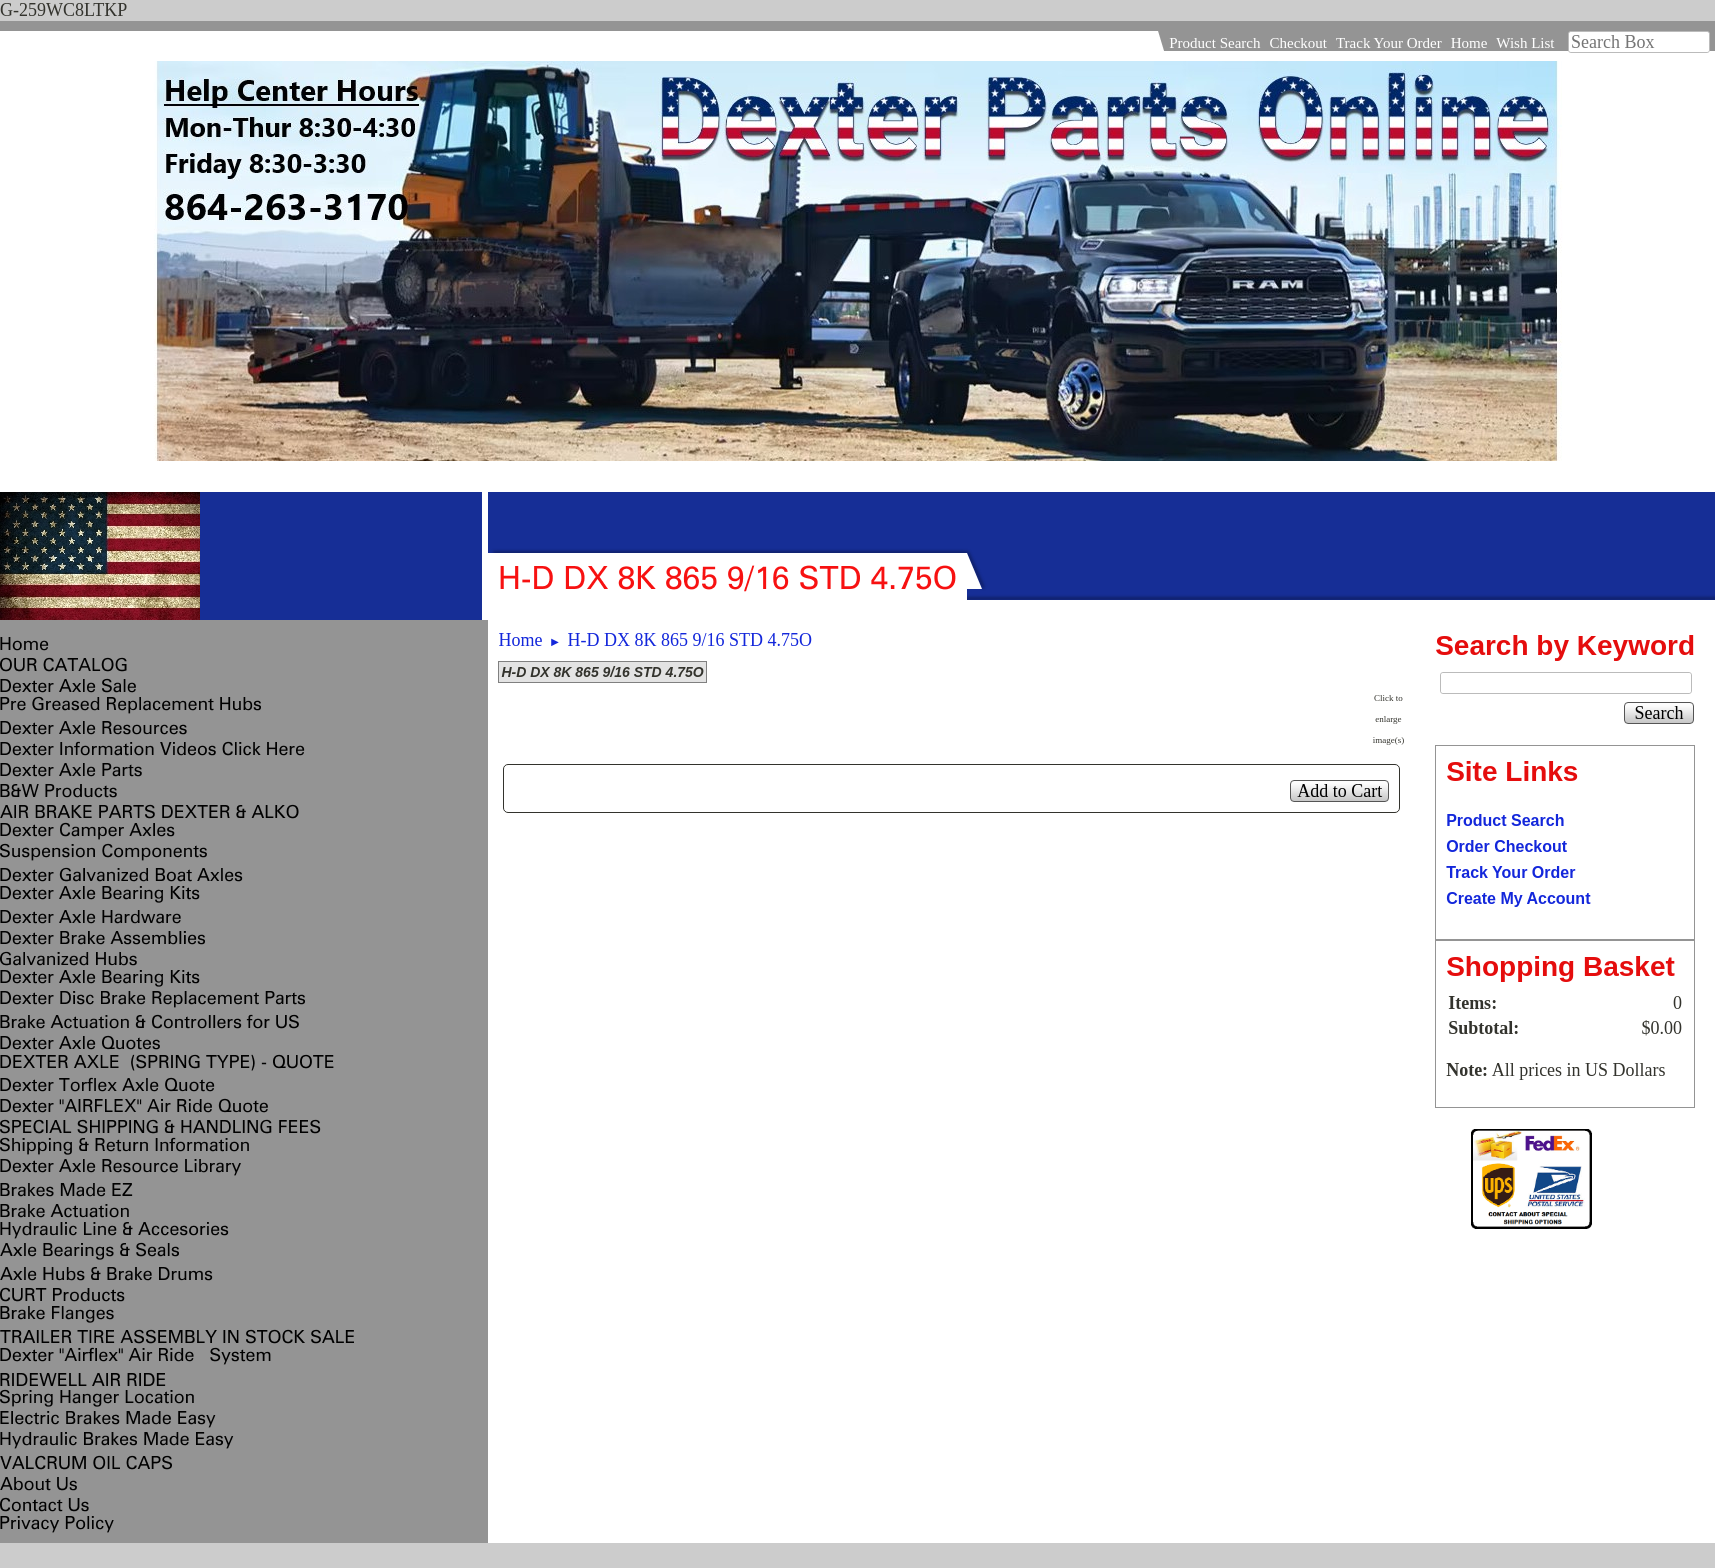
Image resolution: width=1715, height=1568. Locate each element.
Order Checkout (1506, 846)
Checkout (1298, 43)
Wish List (1525, 43)
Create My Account (1518, 898)
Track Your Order (1389, 43)
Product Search (1214, 43)
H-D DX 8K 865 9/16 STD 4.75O (690, 640)
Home (1469, 43)
